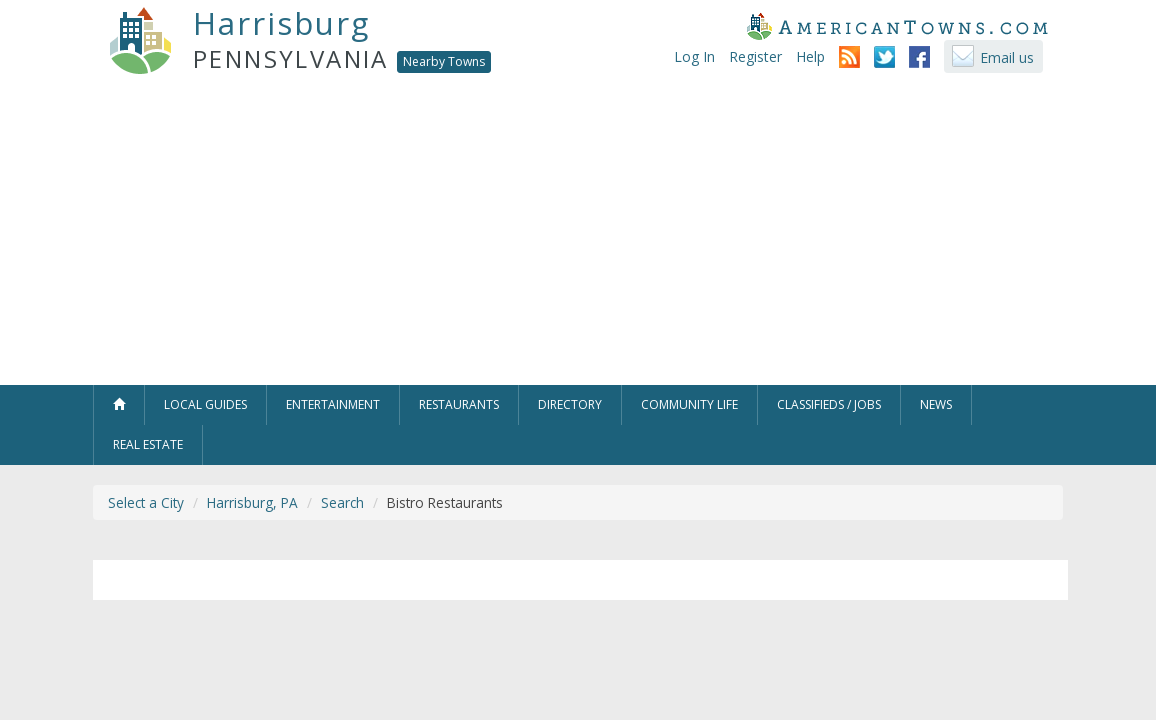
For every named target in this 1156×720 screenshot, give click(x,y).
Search (342, 502)
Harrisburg (281, 23)
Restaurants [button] (459, 404)
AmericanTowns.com (897, 26)
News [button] (936, 404)
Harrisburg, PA (252, 502)
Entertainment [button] (333, 404)
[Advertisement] (578, 235)
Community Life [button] (689, 404)
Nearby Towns (444, 61)
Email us (1007, 57)
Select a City (146, 502)
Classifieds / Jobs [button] (829, 404)
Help (810, 56)
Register (755, 56)
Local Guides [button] (205, 404)
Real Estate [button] (148, 444)
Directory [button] (570, 404)
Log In (694, 56)
